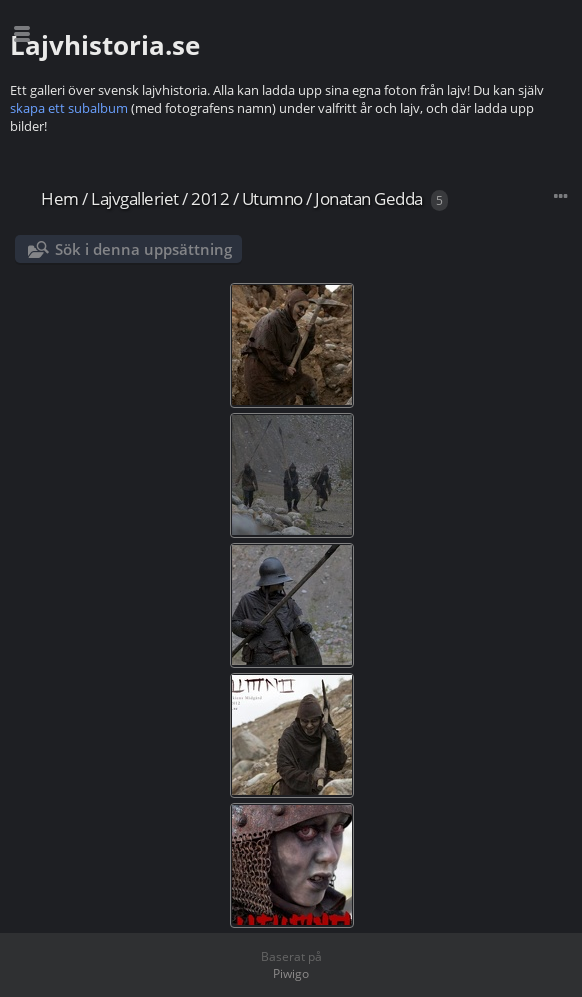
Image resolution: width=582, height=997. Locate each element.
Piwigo (291, 973)
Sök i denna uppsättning (143, 249)
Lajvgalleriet (135, 198)
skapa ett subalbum (69, 108)
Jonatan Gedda (369, 198)
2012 (210, 198)
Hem (60, 198)
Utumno (272, 198)
